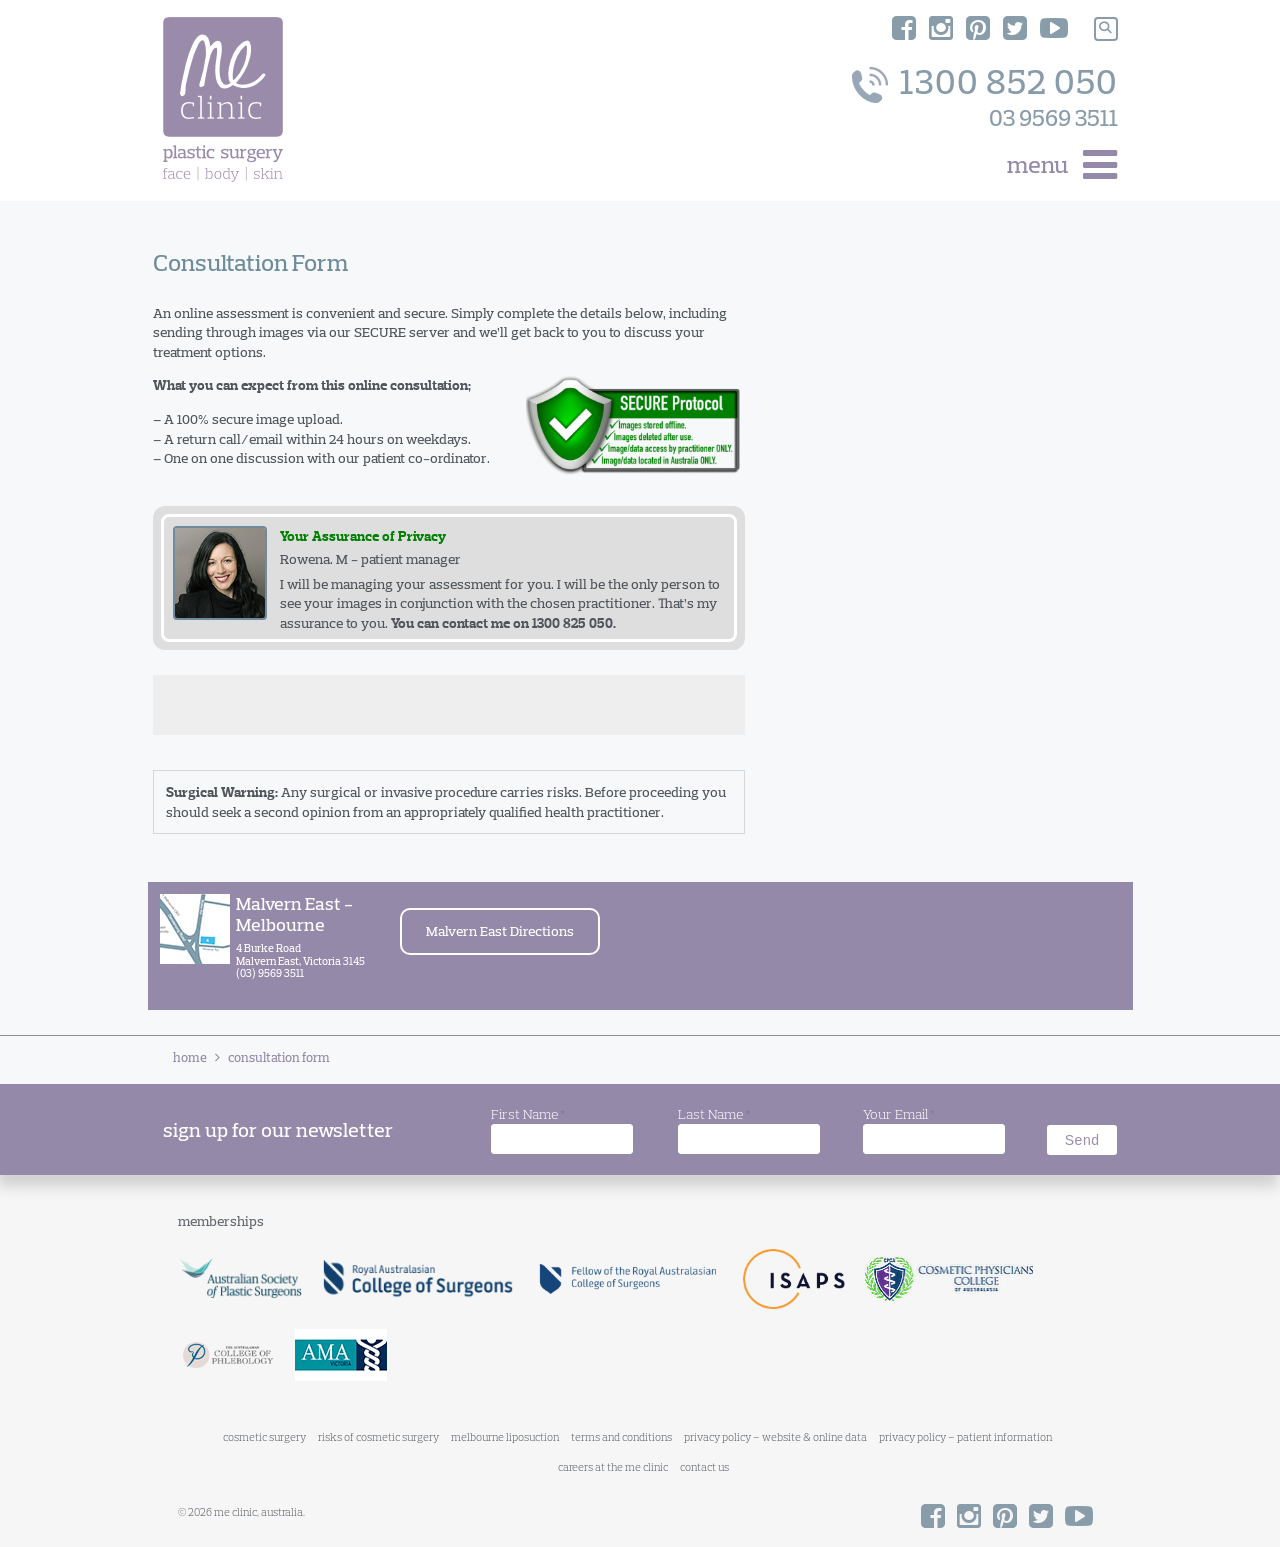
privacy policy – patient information (965, 1437)
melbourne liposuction (505, 1437)
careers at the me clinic (613, 1467)
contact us (704, 1467)
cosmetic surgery (264, 1437)
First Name (528, 1115)
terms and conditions (621, 1437)
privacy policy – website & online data (775, 1437)
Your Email (899, 1115)
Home (190, 1057)
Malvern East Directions (500, 931)
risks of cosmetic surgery (378, 1437)
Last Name (714, 1115)
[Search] (1106, 29)
